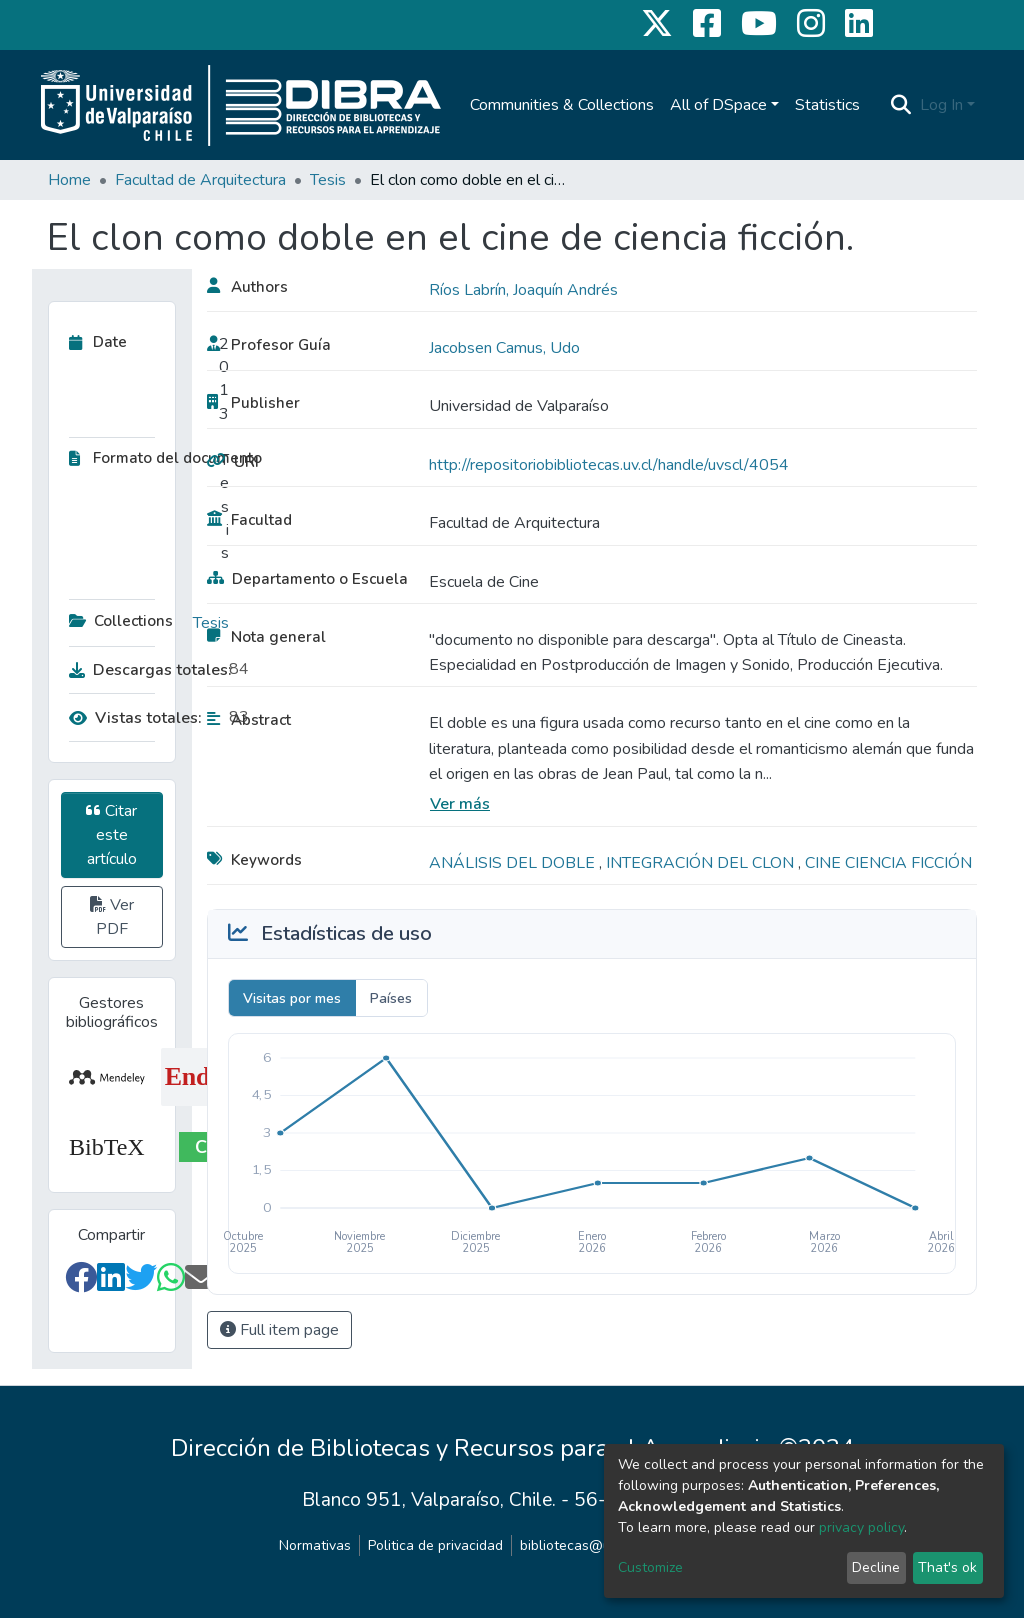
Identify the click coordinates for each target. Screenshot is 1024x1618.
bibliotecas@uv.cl (575, 1545)
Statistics (827, 105)
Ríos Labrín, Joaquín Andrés (523, 290)
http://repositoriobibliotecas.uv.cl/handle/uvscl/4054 (609, 465)
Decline (876, 1567)
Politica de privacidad (435, 1545)
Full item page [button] (279, 1330)
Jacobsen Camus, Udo (504, 348)
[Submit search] (901, 105)
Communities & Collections (562, 105)
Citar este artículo (111, 835)
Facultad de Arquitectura (200, 180)
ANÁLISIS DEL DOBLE (514, 863)
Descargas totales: (144, 670)
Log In (941, 105)
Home (69, 180)
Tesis (328, 180)
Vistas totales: (135, 718)
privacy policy (861, 1527)
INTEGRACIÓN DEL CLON (702, 863)
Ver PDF (112, 917)
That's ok (947, 1567)
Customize (650, 1567)
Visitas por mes (292, 998)
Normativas (315, 1545)
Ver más (460, 804)
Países (391, 998)
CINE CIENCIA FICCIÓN (888, 863)
